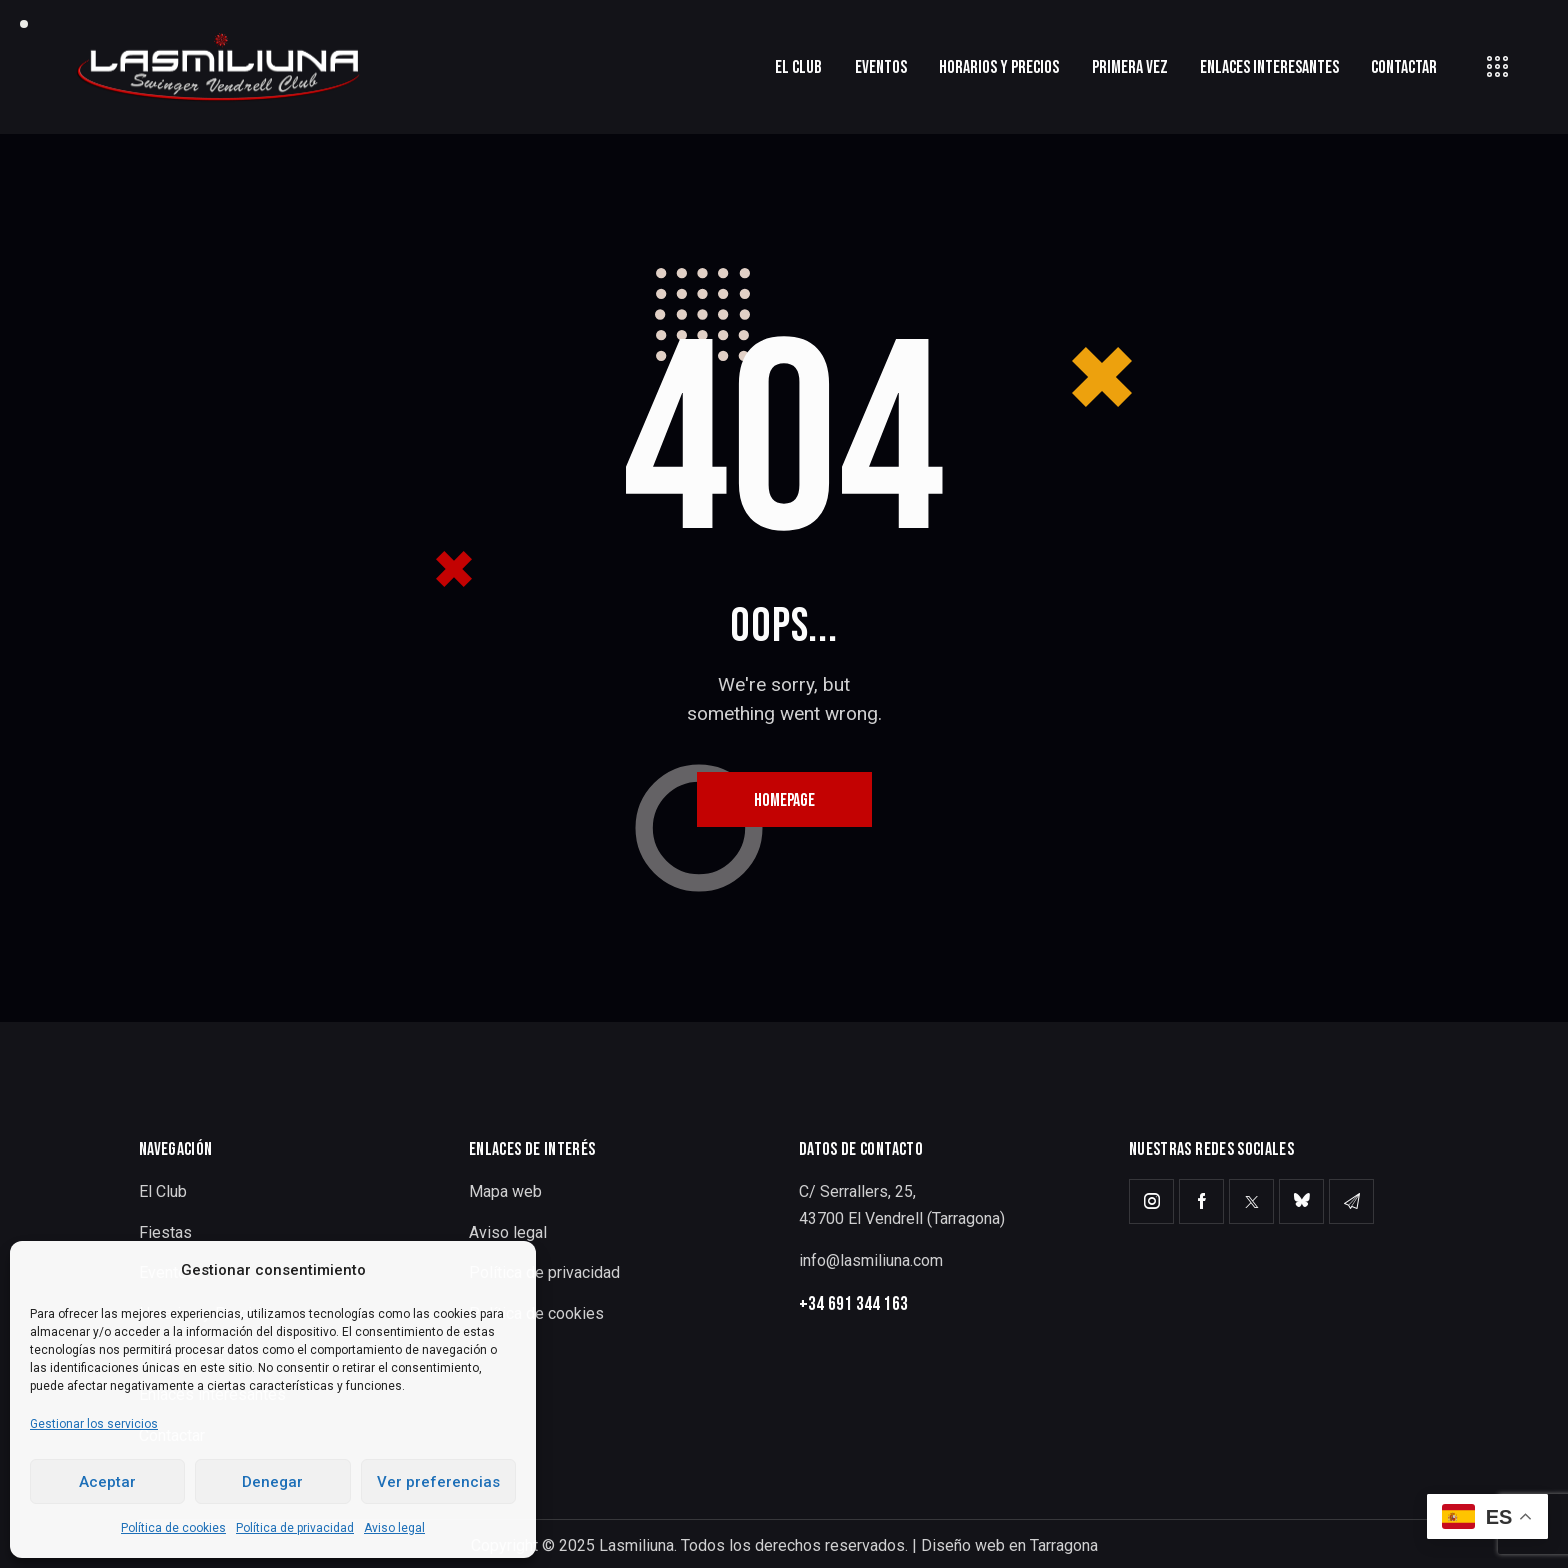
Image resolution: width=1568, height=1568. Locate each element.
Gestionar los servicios (94, 1424)
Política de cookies (173, 1528)
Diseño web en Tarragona (1009, 1545)
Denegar (272, 1482)
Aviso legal (394, 1528)
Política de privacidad (295, 1528)
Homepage (784, 800)
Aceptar (107, 1482)
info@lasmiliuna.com (871, 1260)
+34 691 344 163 (853, 1304)
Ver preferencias (438, 1482)
